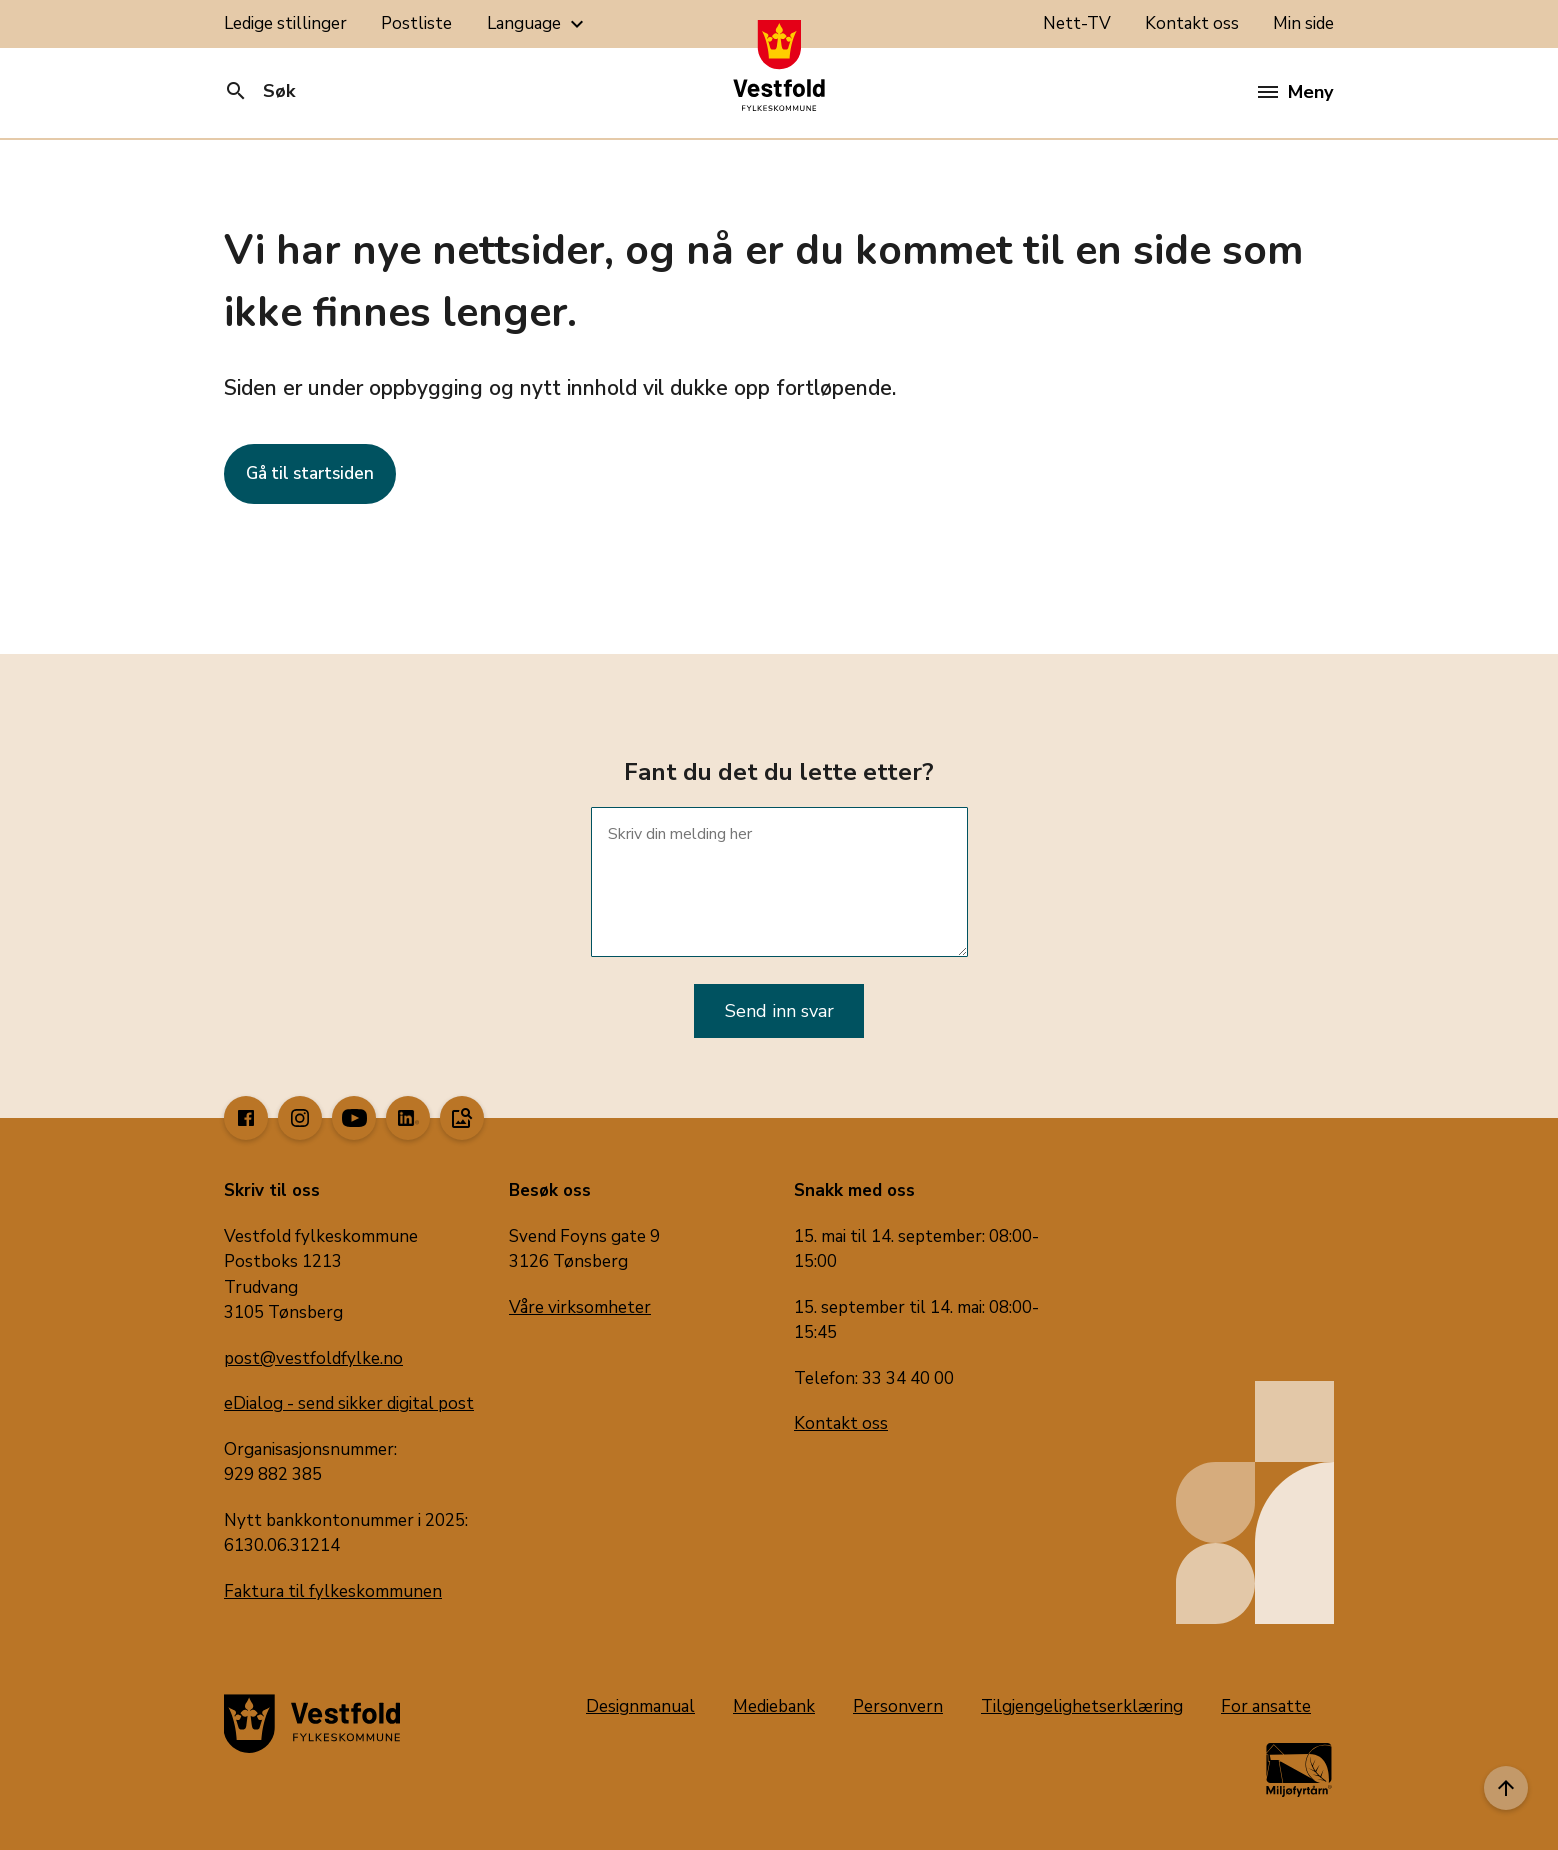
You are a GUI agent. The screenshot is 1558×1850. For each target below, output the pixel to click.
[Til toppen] (1506, 1788)
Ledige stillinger (285, 23)
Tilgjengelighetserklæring (1082, 1706)
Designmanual (640, 1706)
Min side (1303, 23)
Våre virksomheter (580, 1307)
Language (538, 24)
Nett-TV (1077, 23)
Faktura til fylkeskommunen (333, 1591)
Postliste (416, 23)
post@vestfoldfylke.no (313, 1358)
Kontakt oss (1192, 23)
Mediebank (774, 1706)
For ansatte (1266, 1706)
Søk (259, 91)
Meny (1295, 92)
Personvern (898, 1706)
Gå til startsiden (310, 473)
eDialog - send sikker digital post (349, 1403)
